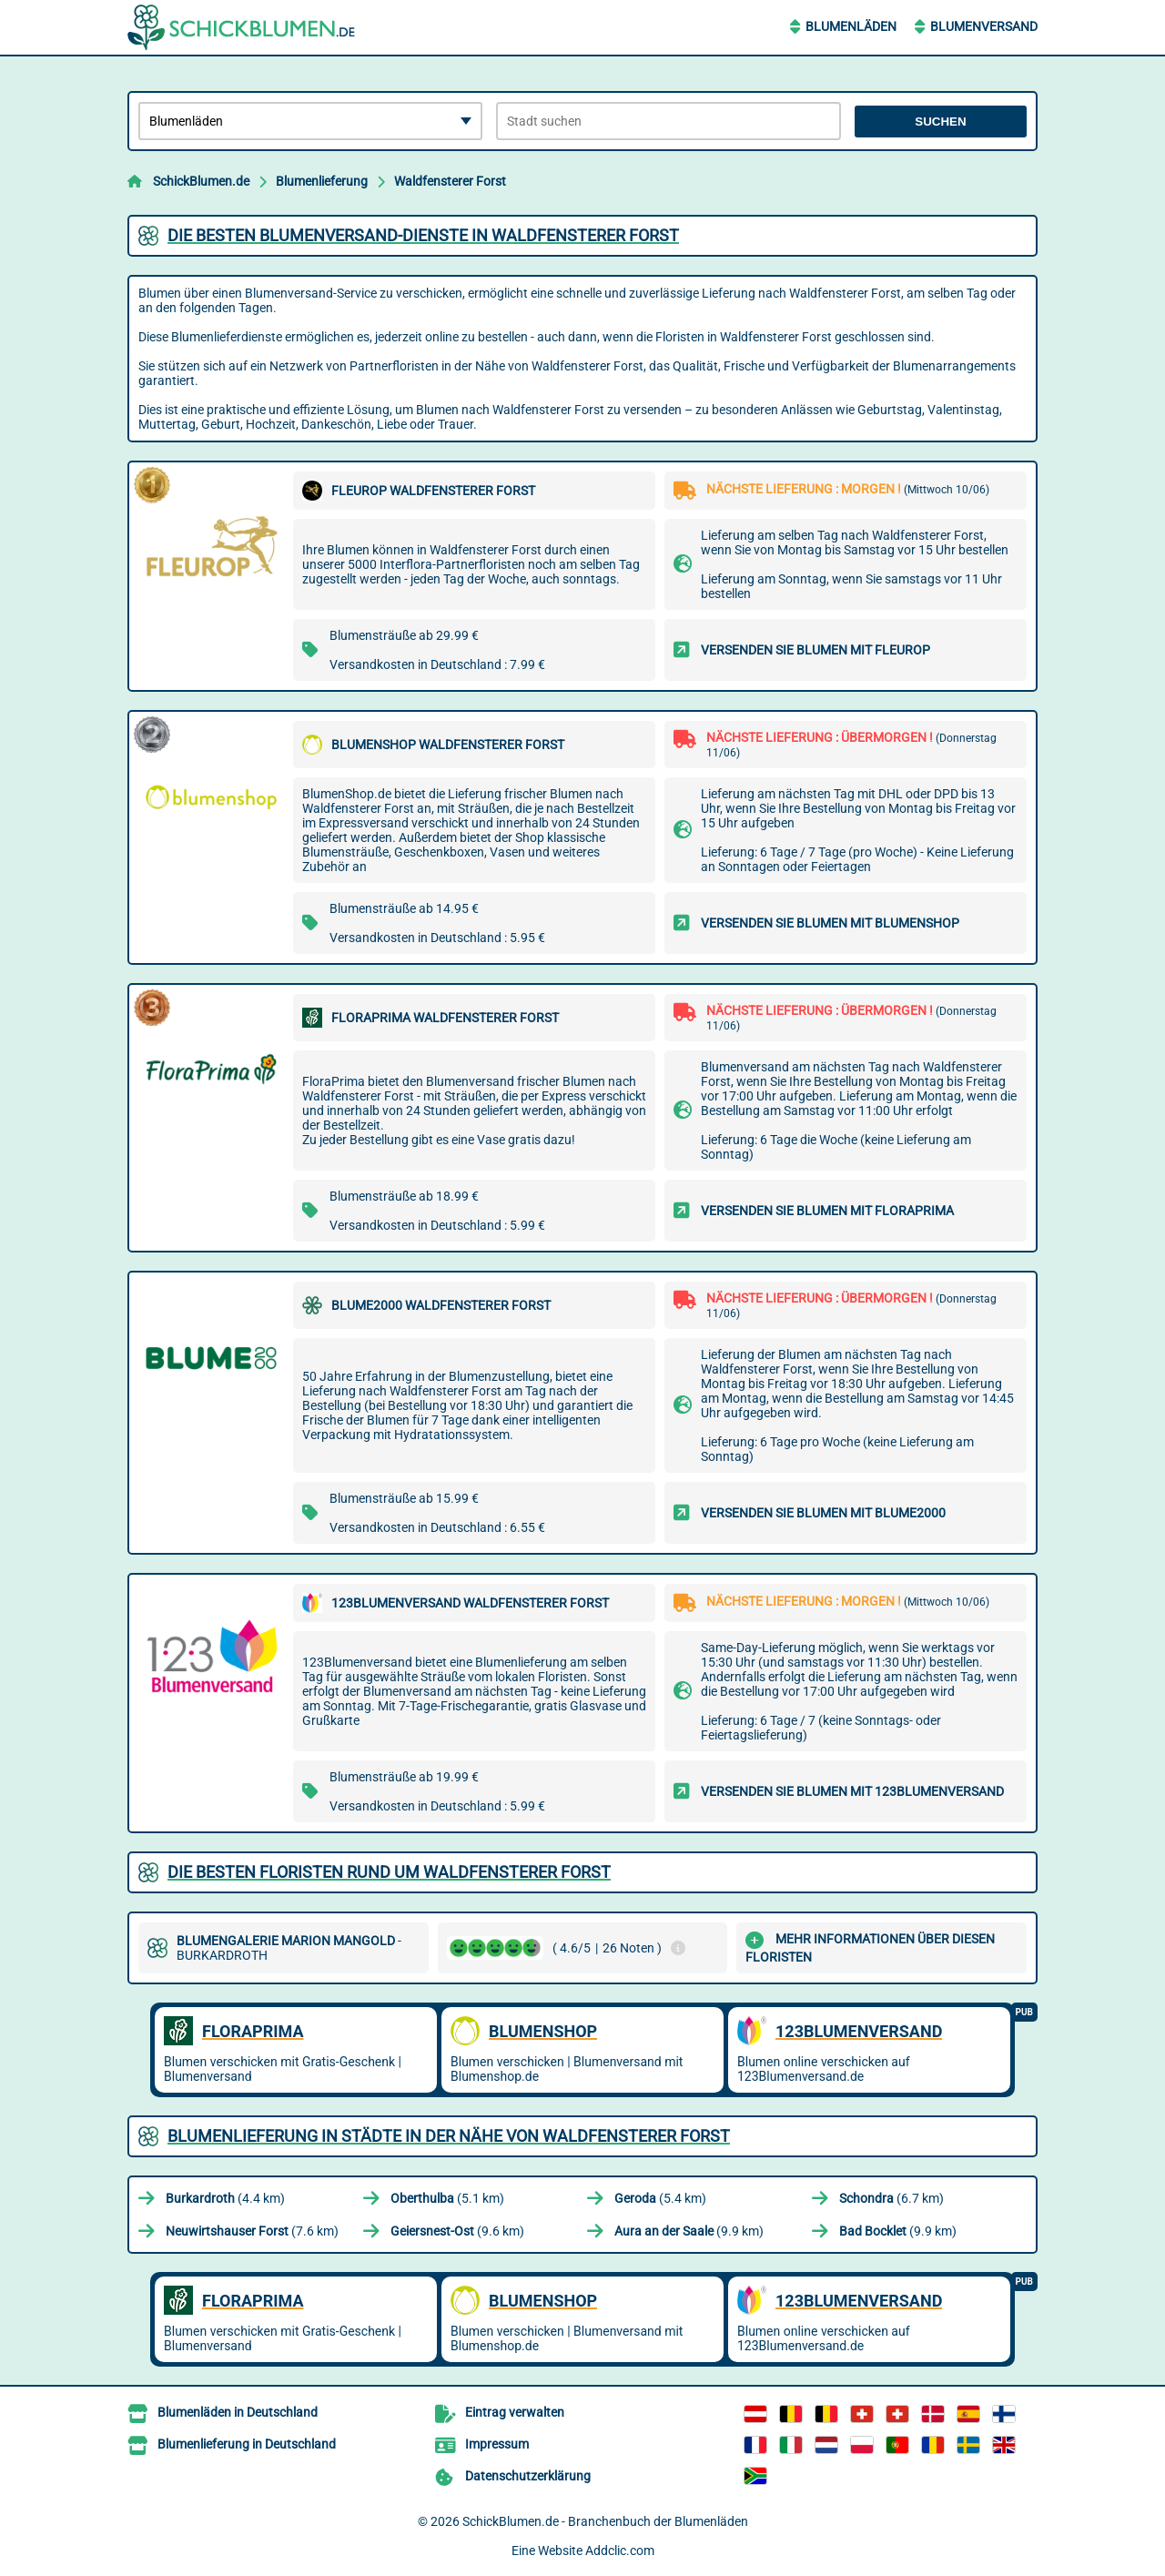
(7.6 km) (252, 2231)
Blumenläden (851, 26)
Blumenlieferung (322, 181)
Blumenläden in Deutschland (237, 2412)
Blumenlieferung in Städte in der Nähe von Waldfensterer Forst (448, 2135)
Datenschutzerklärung (528, 2476)
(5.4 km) (660, 2198)
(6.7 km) (891, 2198)
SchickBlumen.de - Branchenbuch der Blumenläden (605, 2521)
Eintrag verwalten (514, 2412)
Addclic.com (619, 2550)
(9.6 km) (457, 2231)
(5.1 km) (447, 2198)
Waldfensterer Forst (450, 181)
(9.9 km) (689, 2231)
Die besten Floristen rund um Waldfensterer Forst (389, 1871)
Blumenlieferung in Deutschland (246, 2444)
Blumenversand (984, 26)
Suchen (940, 121)
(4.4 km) (225, 2198)
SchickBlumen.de (201, 181)
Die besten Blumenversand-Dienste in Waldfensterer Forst (423, 235)
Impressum (497, 2444)
